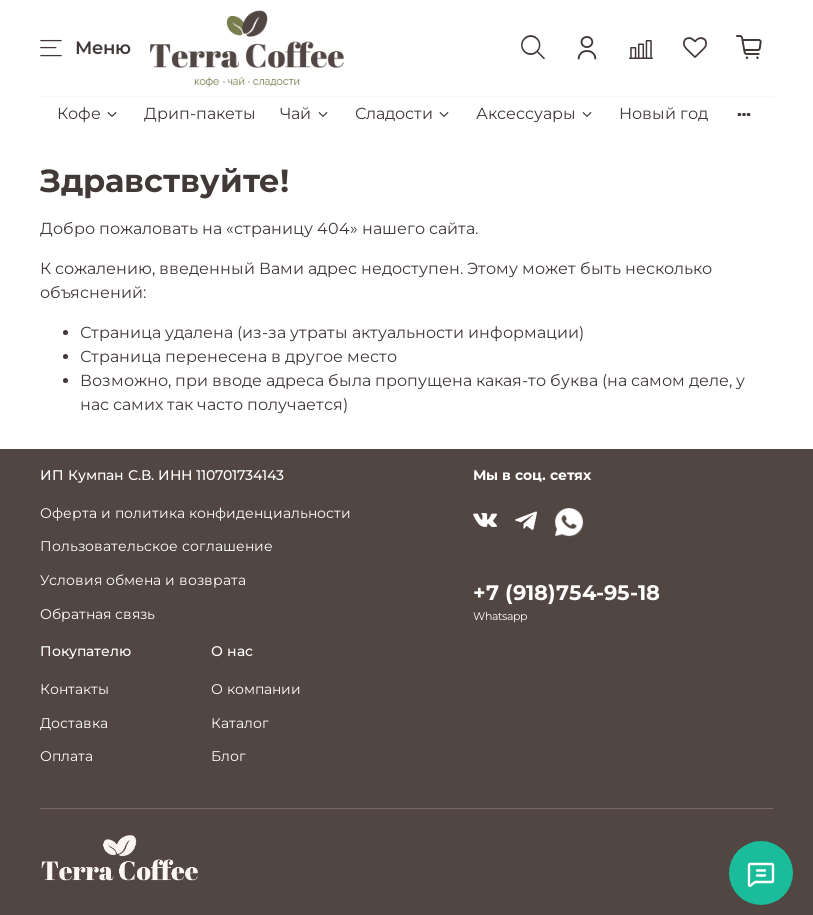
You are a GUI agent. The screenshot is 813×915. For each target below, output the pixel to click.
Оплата (66, 756)
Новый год (663, 113)
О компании (256, 689)
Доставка (74, 723)
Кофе (88, 113)
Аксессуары (535, 113)
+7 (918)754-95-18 (566, 592)
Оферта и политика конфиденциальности (195, 513)
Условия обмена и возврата (143, 580)
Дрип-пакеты (200, 113)
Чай (305, 113)
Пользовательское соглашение (156, 546)
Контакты (74, 689)
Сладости (403, 113)
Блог (228, 756)
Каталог (240, 723)
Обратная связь (97, 614)
